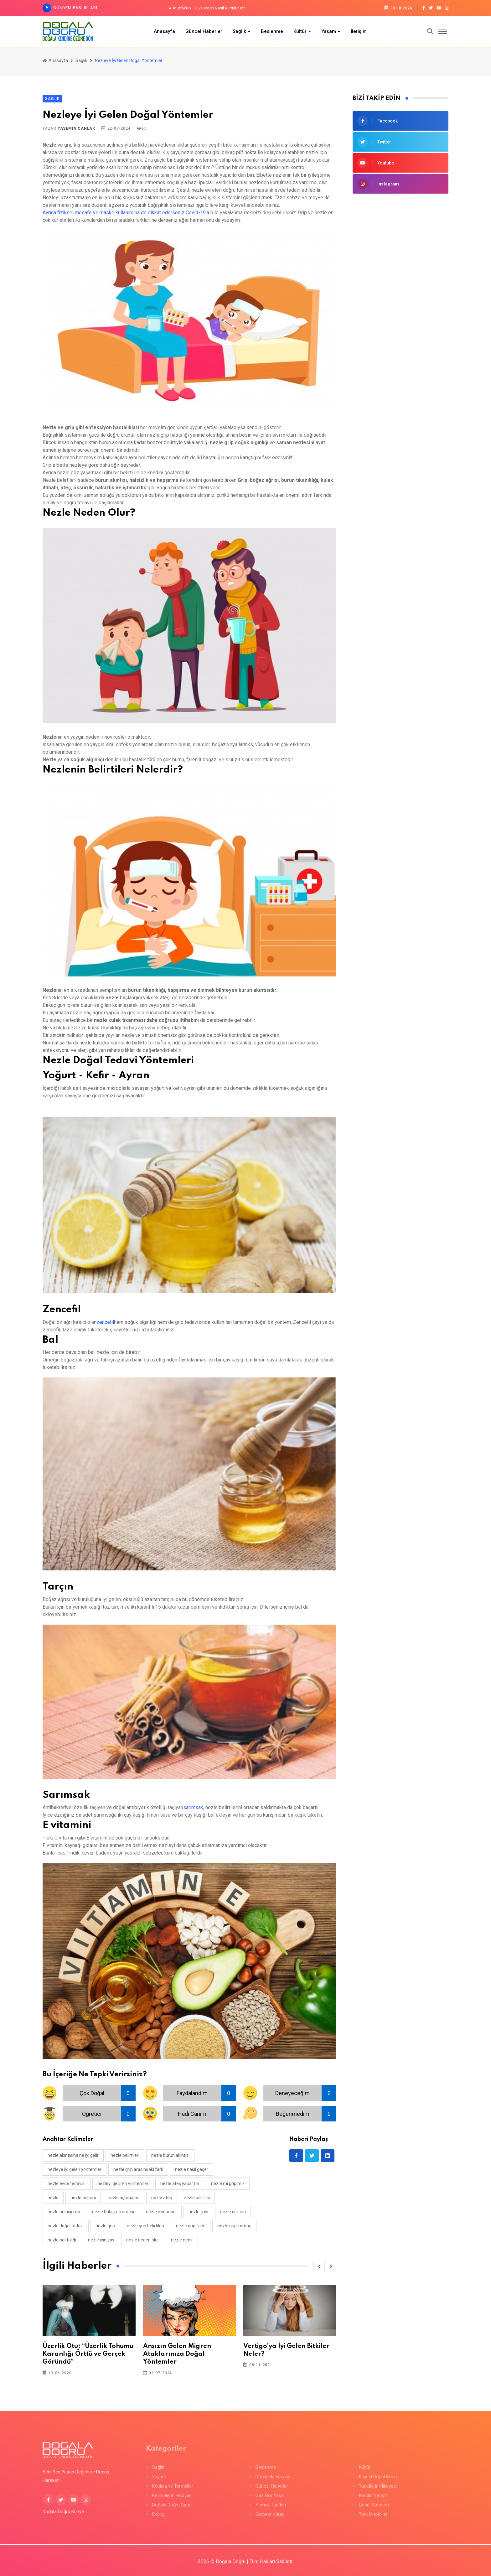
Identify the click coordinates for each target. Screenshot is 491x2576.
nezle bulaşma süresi (113, 2211)
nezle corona (233, 2211)
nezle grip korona (234, 2225)
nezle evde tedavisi (66, 2183)
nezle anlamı (83, 2197)
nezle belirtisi (197, 2197)
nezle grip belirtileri (145, 2225)
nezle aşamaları (123, 2197)
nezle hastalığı (62, 2239)
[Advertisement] (400, 245)
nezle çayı (198, 2211)
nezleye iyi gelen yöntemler (74, 2169)
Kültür (300, 31)
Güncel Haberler (203, 31)
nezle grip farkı (190, 2225)
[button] (319, 2266)
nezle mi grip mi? (228, 2183)
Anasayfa (164, 31)
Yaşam (328, 31)
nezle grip (105, 2225)
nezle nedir (182, 2239)
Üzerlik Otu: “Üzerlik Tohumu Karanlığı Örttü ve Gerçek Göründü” (88, 2354)
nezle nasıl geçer (191, 2169)
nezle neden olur (142, 2239)
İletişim (359, 31)
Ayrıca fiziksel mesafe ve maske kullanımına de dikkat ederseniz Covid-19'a (126, 213)
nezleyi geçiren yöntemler (122, 2183)
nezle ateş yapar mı (179, 2183)
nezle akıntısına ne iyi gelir (73, 2155)
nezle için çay (101, 2239)
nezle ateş (161, 2197)
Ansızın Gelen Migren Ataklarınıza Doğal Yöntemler (177, 2354)
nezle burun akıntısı (170, 2155)
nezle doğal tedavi (66, 2225)
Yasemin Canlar (76, 128)
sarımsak (193, 1807)
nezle (53, 2197)
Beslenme (272, 31)
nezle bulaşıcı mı (64, 2211)
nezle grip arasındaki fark (138, 2169)
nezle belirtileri (125, 2155)
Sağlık (239, 31)
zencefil (105, 1322)
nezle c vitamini (161, 2211)
